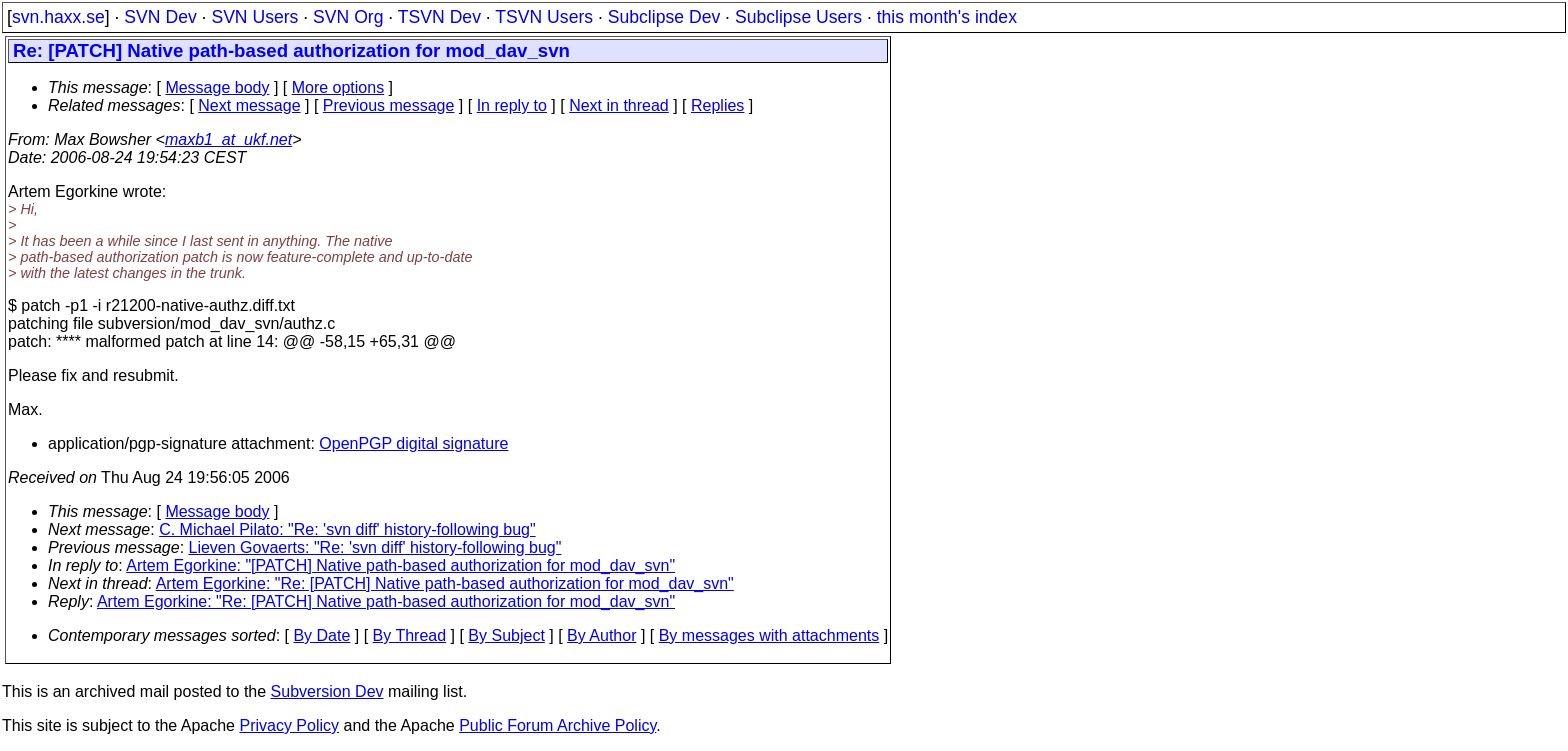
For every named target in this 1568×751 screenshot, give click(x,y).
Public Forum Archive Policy (557, 725)
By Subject (506, 635)
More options (338, 87)
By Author (601, 635)
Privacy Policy (289, 725)
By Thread (410, 635)
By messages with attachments (769, 635)
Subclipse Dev (664, 17)
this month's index (947, 17)
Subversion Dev (327, 691)
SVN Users (254, 17)
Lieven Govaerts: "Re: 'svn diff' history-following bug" (375, 547)
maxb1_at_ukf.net (228, 139)
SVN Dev (160, 17)
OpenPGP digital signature (413, 443)
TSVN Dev (439, 17)
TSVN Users (544, 17)
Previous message (389, 105)
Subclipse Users (798, 17)
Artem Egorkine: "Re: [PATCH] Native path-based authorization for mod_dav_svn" (445, 583)
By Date (321, 635)
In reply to (512, 105)
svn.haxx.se (58, 17)
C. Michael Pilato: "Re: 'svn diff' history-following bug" (347, 529)
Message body (217, 87)
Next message (249, 105)
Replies (717, 105)
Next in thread (619, 105)
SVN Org (348, 17)
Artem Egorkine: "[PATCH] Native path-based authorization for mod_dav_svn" (400, 565)
